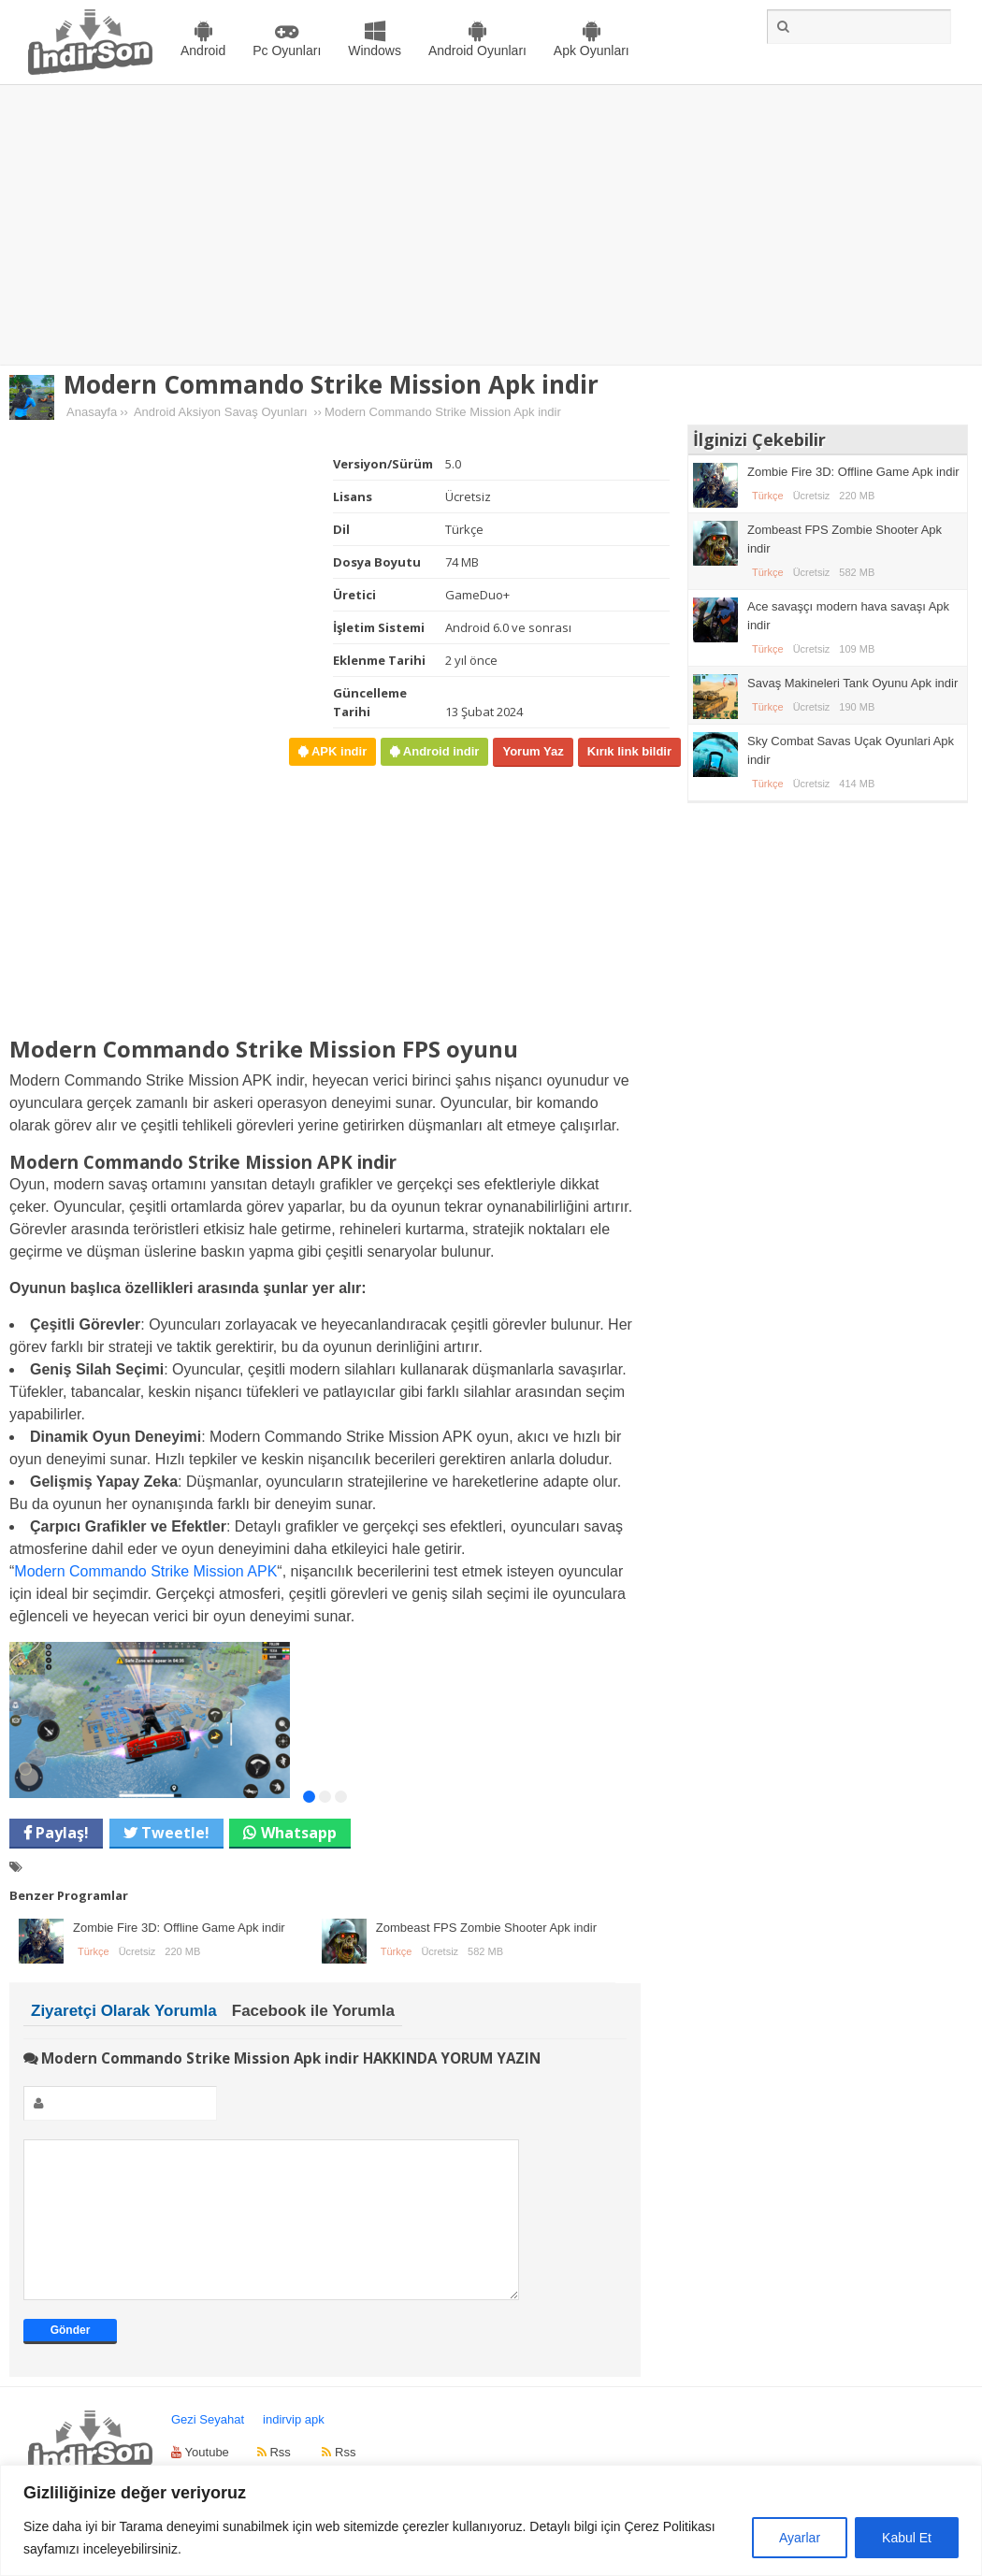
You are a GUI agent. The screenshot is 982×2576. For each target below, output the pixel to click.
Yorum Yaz (532, 751)
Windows (374, 50)
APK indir (337, 751)
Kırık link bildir (629, 751)
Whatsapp (299, 1832)
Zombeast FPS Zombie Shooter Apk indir (486, 1928)
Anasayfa (91, 412)
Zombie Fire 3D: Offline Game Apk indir (179, 1928)
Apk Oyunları (591, 50)
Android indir (439, 751)
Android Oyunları (477, 50)
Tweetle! (173, 1832)
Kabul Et (906, 2537)
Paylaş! (60, 1832)
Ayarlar (799, 2537)
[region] (491, 2520)
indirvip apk (294, 2447)
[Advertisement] (491, 225)
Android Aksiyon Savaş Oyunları (221, 412)
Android (203, 50)
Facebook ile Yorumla (313, 2011)
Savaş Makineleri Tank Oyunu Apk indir (852, 683)
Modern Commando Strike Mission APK (145, 1571)
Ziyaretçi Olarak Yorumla (124, 2011)
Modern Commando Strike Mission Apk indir (331, 384)
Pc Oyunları (287, 50)
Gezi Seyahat (207, 2447)
